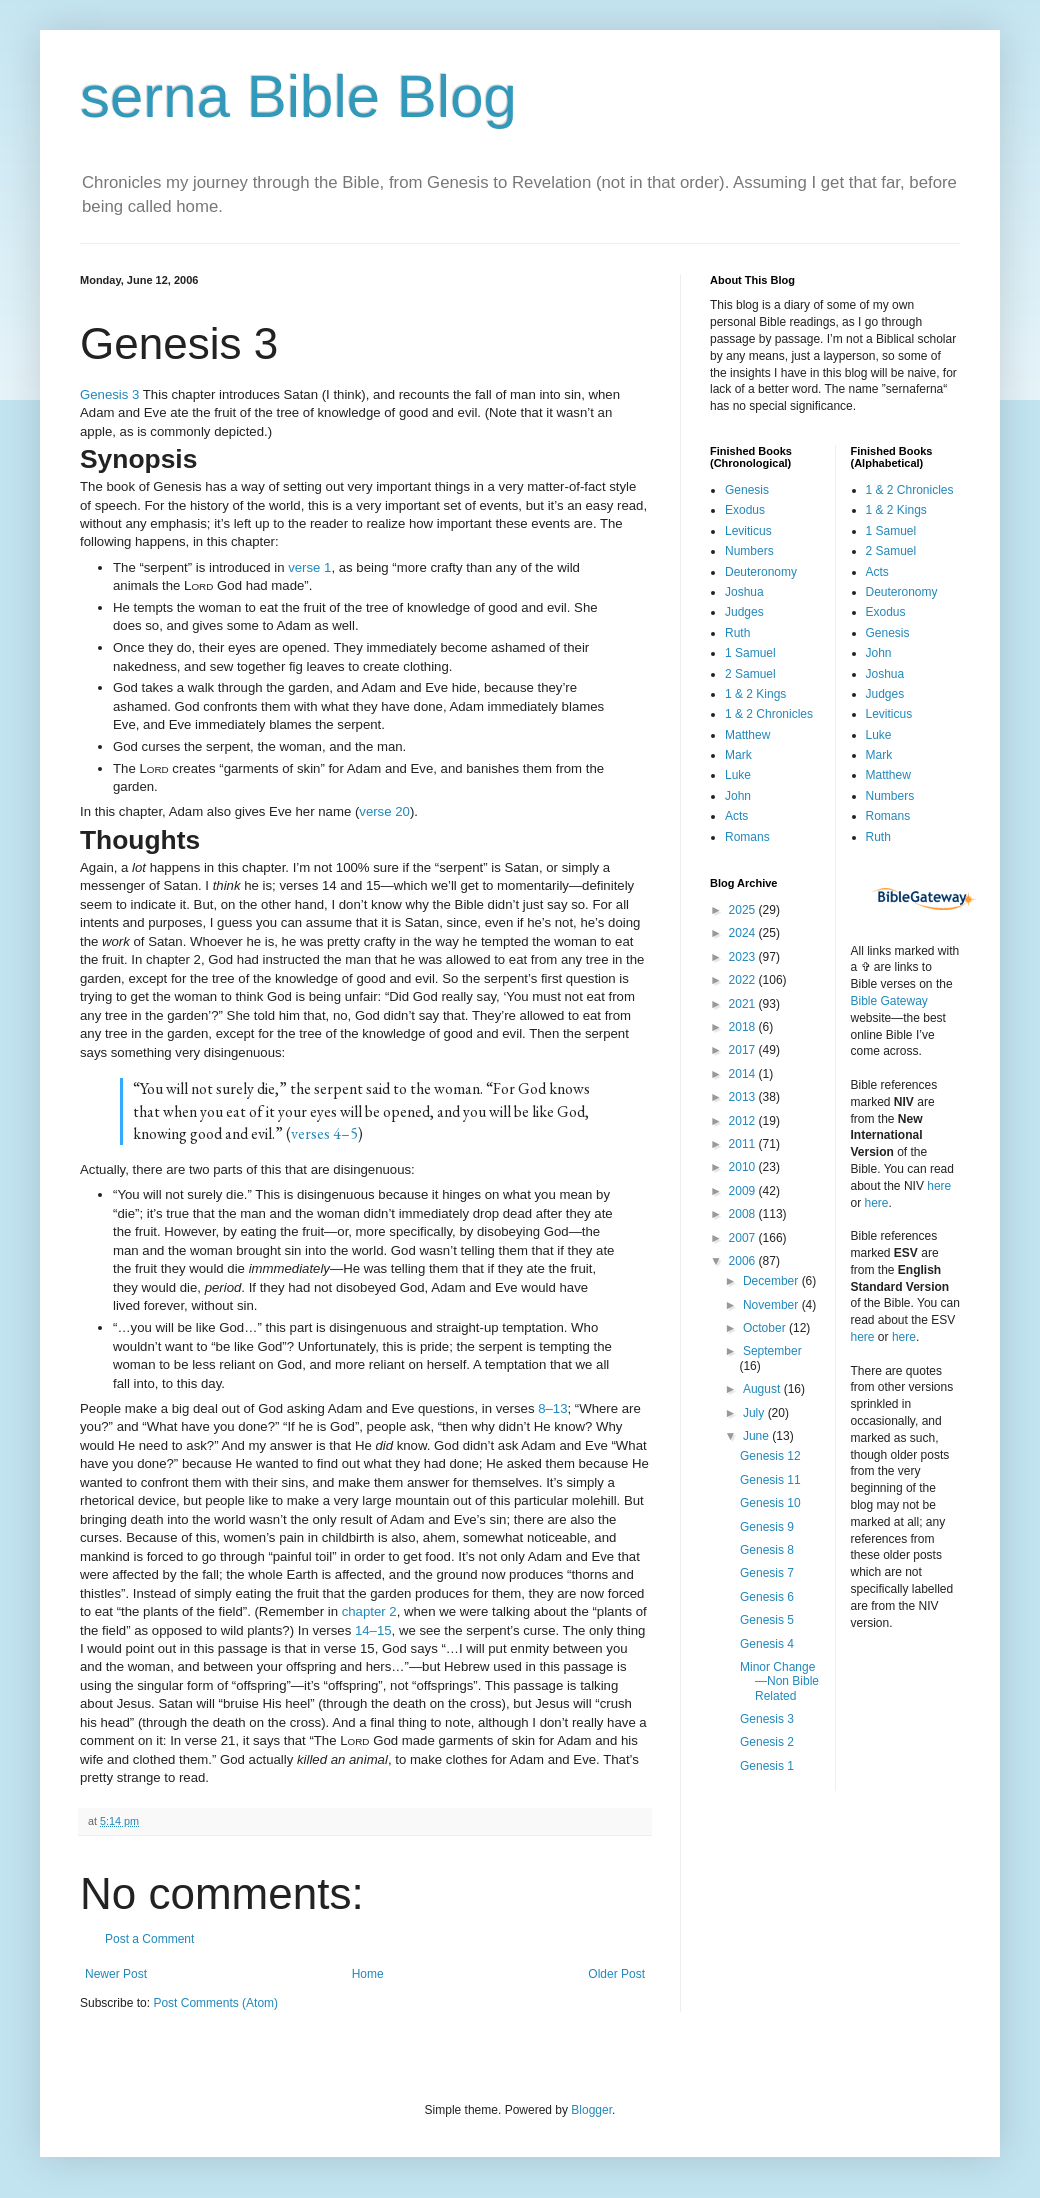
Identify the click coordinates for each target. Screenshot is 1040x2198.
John (738, 796)
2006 (744, 1261)
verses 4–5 (324, 1133)
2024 (744, 933)
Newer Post (116, 1974)
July (755, 1413)
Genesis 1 (767, 1766)
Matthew (747, 735)
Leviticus (748, 531)
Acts (736, 816)
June (757, 1436)
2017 (744, 1050)
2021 (744, 1004)
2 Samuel (750, 674)
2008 (744, 1214)
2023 (744, 957)
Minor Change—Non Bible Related (779, 1681)
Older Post (616, 1974)
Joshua (744, 592)
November (772, 1305)
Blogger (591, 2110)
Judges (744, 612)
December (772, 1281)
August (763, 1389)
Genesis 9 (767, 1527)
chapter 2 (369, 1611)
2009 (744, 1191)
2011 (744, 1144)
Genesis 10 (770, 1503)
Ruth (737, 633)
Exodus (745, 510)
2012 (744, 1121)
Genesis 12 (770, 1456)
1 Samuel (750, 653)
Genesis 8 (767, 1550)
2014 (744, 1074)
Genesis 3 (109, 394)
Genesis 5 (767, 1620)
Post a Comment (149, 1939)
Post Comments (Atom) (215, 2003)
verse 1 (309, 567)
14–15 (373, 1630)
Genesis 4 (767, 1644)
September (772, 1351)
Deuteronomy (761, 572)
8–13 (552, 1408)
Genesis (747, 490)
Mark (738, 755)
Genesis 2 (767, 1742)
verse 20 (384, 811)
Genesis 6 (767, 1597)
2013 (744, 1097)
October (766, 1328)
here (939, 1186)
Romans (747, 837)
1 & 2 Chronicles (769, 714)
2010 (744, 1167)
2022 (744, 980)
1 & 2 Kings (755, 694)
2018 (744, 1027)
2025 (744, 910)
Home (368, 1974)
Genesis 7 (767, 1573)
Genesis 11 (770, 1480)
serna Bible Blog (298, 96)
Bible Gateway (889, 1001)
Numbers (749, 551)
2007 (744, 1238)
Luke (738, 775)
